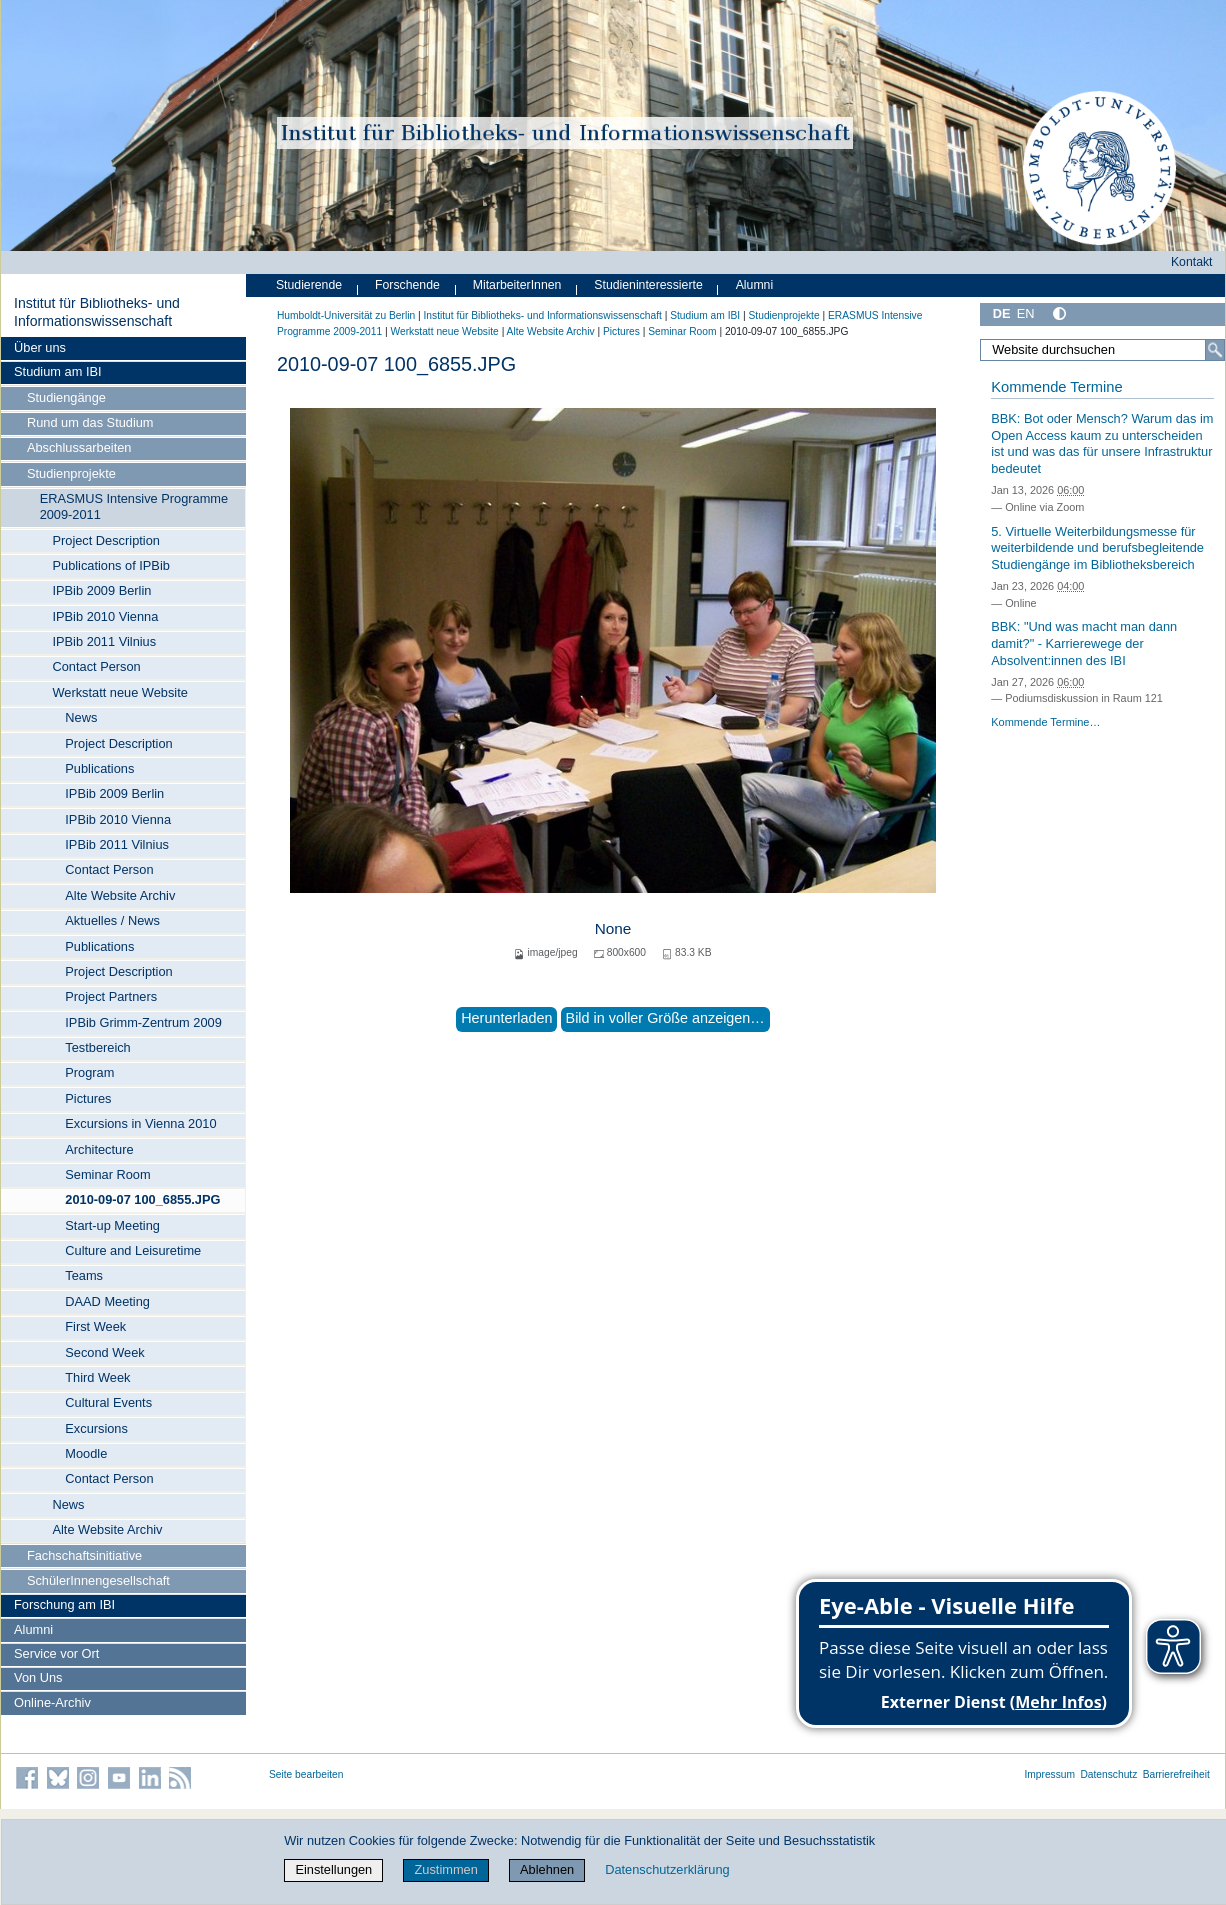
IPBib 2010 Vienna (105, 616)
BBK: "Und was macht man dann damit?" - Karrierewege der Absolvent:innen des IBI (1084, 643)
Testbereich (97, 1047)
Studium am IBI (57, 371)
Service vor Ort (56, 1653)
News (81, 717)
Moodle (86, 1453)
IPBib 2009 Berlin (101, 590)
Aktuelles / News (112, 920)
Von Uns (38, 1677)
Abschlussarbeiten (79, 447)
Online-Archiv (52, 1702)
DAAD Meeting (107, 1301)
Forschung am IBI (64, 1604)
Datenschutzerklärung (667, 1869)
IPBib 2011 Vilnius (104, 641)
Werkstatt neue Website (119, 692)
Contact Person (96, 666)
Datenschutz (1108, 1774)
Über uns (40, 347)
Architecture (99, 1149)
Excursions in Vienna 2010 (140, 1123)
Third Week (97, 1377)
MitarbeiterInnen (517, 285)
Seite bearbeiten (306, 1774)
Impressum (1049, 1774)
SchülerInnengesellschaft (98, 1580)
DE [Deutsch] (1002, 313)
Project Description (105, 540)
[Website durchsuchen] (1102, 350)
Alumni (33, 1629)
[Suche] (1215, 350)
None (613, 928)
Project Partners (111, 996)
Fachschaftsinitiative (84, 1555)
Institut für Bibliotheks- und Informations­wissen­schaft (97, 312)
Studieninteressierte (648, 285)
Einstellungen (333, 1869)
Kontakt (1192, 262)
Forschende (407, 285)
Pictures (88, 1098)
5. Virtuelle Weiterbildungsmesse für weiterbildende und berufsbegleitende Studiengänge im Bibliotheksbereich (1097, 548)
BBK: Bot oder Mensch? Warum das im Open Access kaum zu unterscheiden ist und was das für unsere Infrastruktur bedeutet (1102, 443)
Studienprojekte (71, 473)
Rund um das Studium (90, 422)
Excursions (96, 1428)
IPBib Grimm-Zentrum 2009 (143, 1022)
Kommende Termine (1056, 387)
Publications (99, 768)
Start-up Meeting (112, 1225)
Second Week (104, 1352)
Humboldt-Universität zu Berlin (346, 315)
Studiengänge (66, 397)
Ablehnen (547, 1869)
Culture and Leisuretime (133, 1250)
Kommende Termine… (1045, 722)
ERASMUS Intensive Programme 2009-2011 (134, 506)
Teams (84, 1275)
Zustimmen (446, 1869)
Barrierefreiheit (1176, 1774)
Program (89, 1072)
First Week (95, 1326)
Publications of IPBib (110, 565)
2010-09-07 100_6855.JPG (142, 1199)
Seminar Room (107, 1174)
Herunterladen (506, 1018)
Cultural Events (108, 1402)
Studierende (309, 285)
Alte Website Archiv (120, 895)
